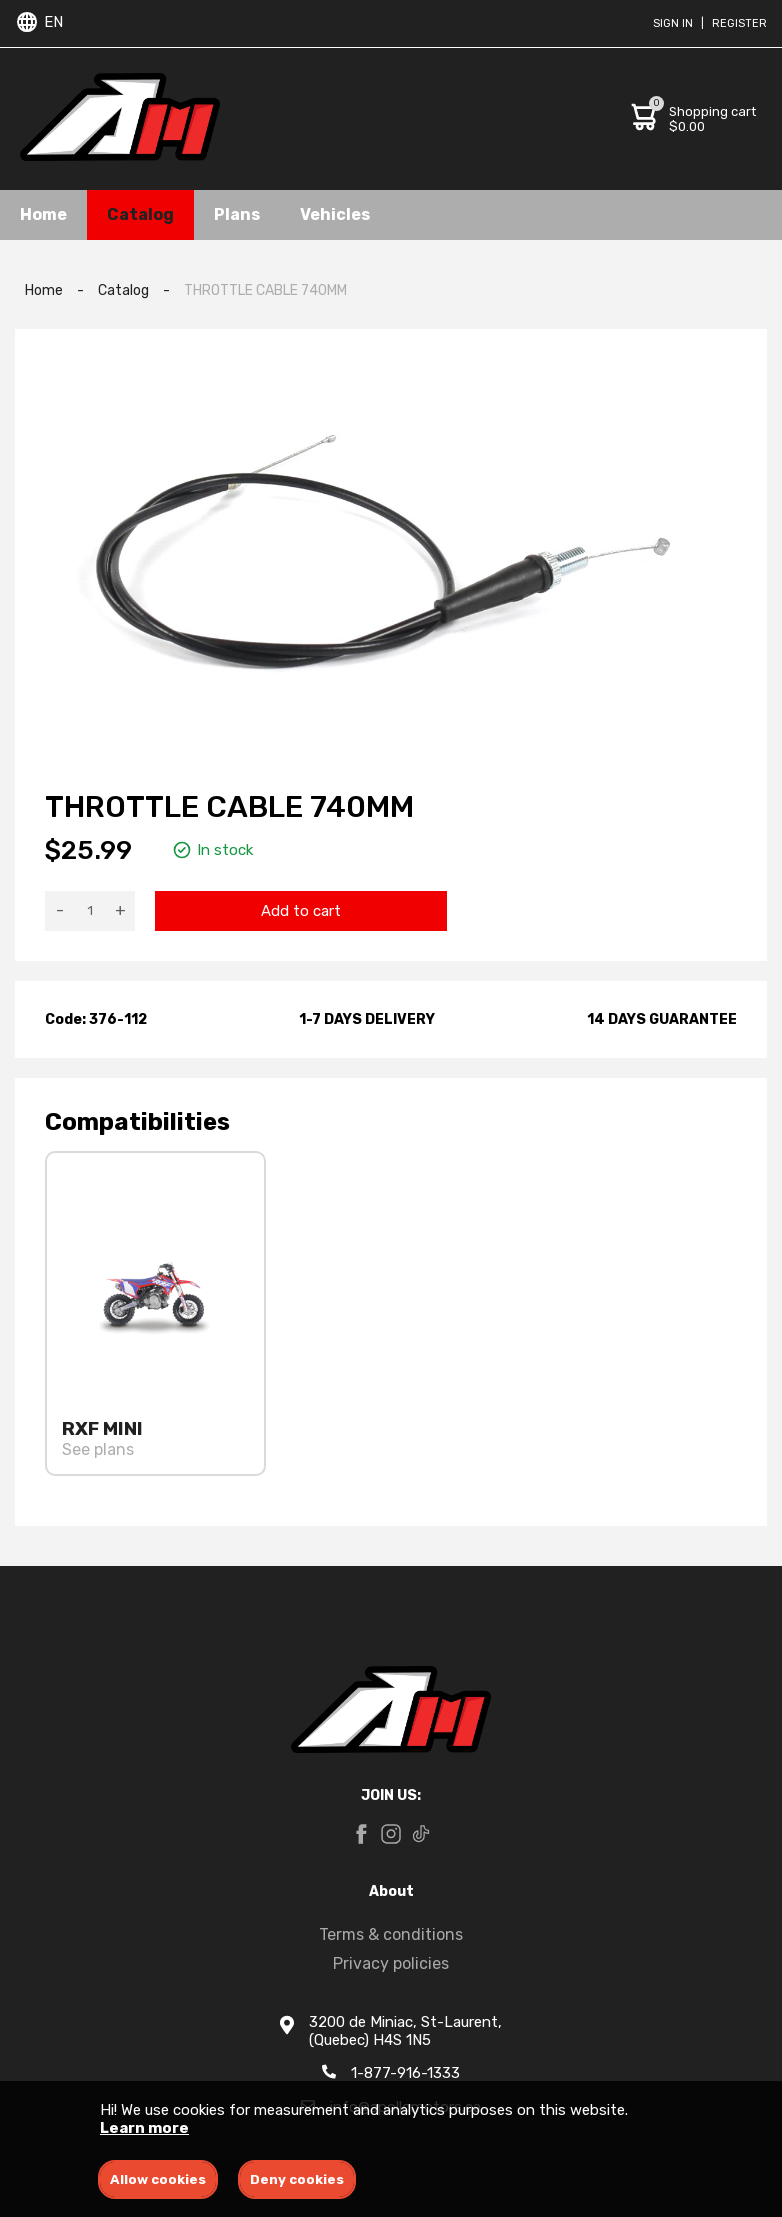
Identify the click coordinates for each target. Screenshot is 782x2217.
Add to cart (301, 911)
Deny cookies (297, 2179)
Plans (237, 214)
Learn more (144, 2128)
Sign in (673, 23)
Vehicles (335, 214)
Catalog (140, 214)
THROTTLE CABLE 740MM (265, 290)
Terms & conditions (391, 1934)
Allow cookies (158, 2179)
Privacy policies (391, 1963)
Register (739, 23)
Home (43, 214)
